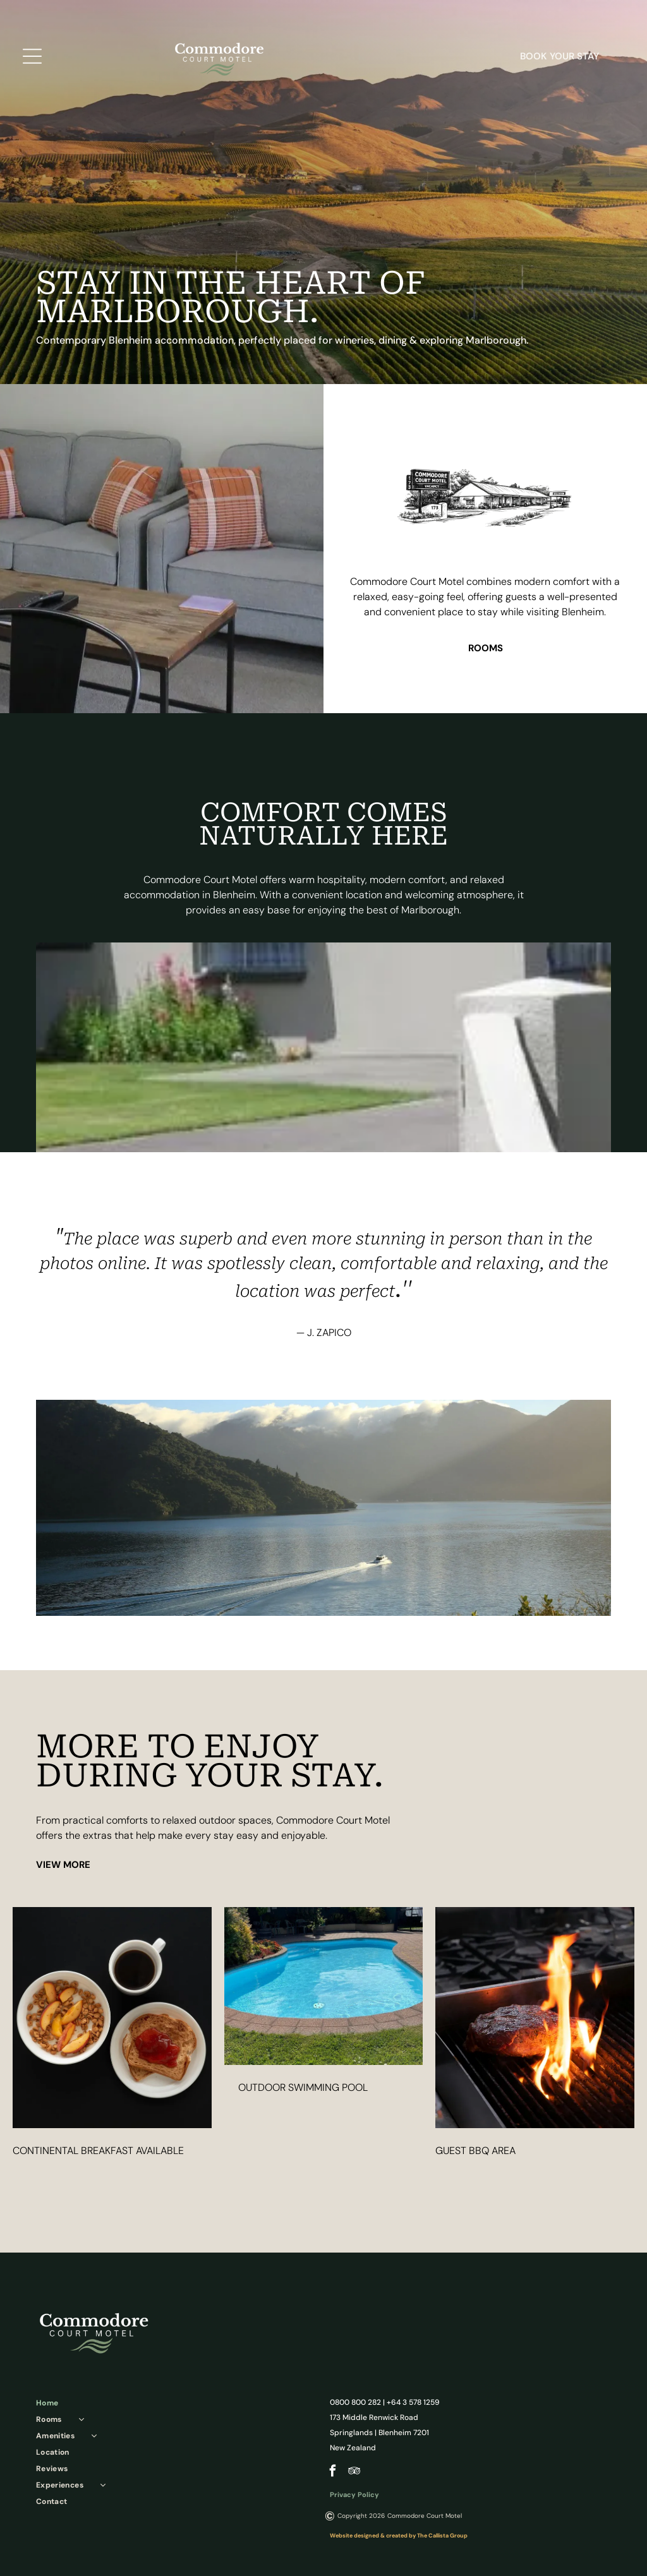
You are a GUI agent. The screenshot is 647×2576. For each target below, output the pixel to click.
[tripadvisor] (354, 2472)
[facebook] (333, 2472)
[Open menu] (32, 56)
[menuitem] (168, 2403)
